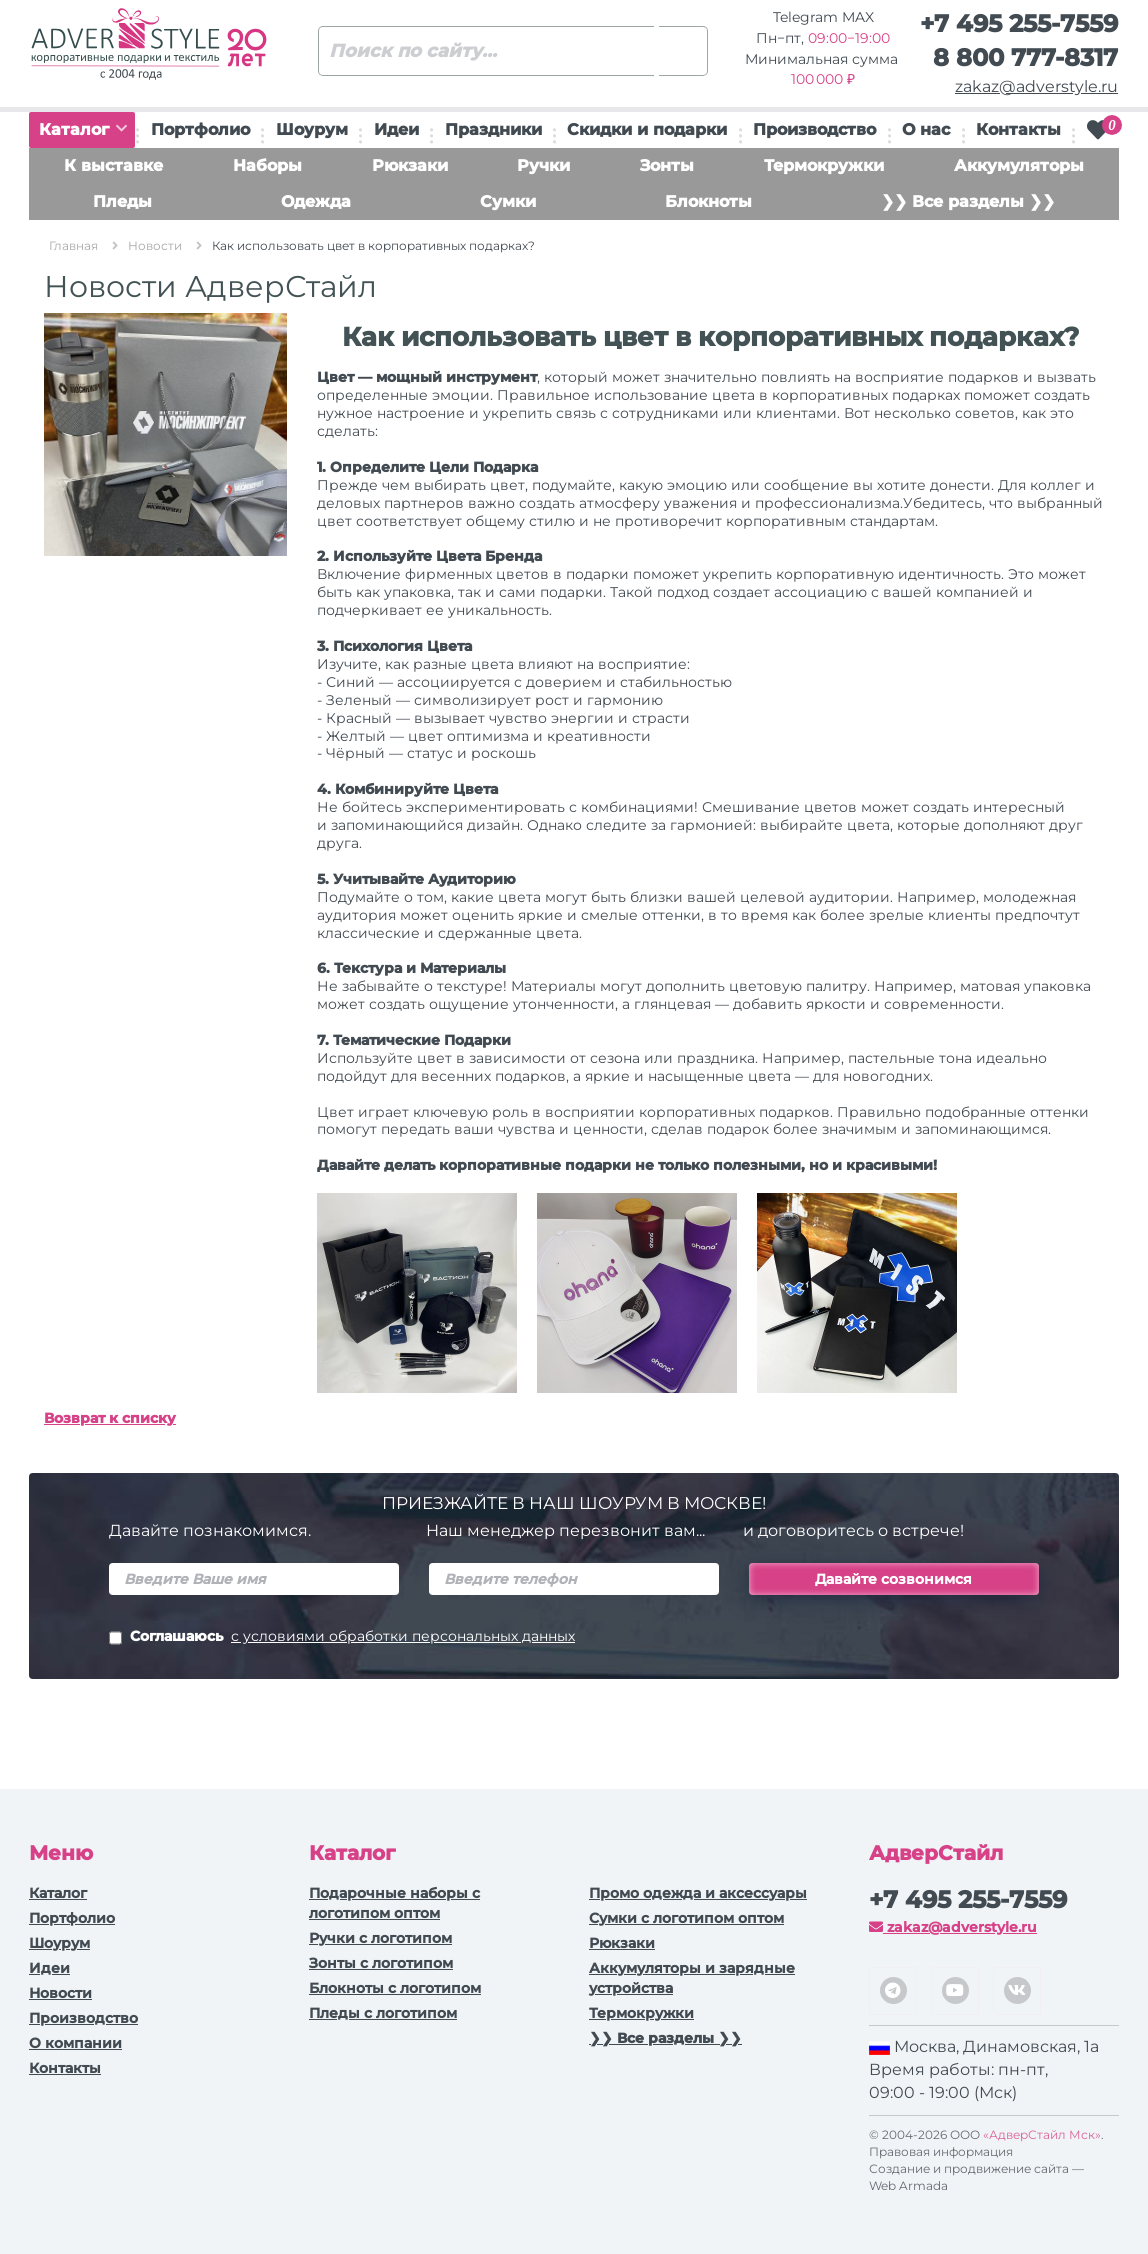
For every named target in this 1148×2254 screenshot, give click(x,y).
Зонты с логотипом (381, 1963)
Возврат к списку (110, 1418)
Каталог (83, 129)
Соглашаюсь (342, 1638)
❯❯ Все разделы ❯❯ (968, 201)
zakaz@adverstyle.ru (1036, 86)
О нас (926, 129)
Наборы (267, 165)
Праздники (493, 129)
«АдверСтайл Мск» (1042, 2134)
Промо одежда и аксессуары (698, 1893)
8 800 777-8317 (1025, 57)
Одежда (316, 201)
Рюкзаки (410, 165)
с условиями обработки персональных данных (403, 1636)
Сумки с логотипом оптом (686, 1918)
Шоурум (312, 129)
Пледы (122, 201)
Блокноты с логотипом (395, 1988)
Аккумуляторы (1019, 165)
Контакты (1018, 129)
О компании (75, 2043)
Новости (60, 1993)
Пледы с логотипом (383, 2013)
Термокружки (824, 165)
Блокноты (708, 201)
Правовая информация (941, 2151)
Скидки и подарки (647, 129)
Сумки (508, 201)
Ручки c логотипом (380, 1938)
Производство (814, 129)
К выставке (113, 165)
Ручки (543, 165)
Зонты (667, 165)
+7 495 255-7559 (1019, 23)
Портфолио (200, 129)
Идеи (396, 129)
